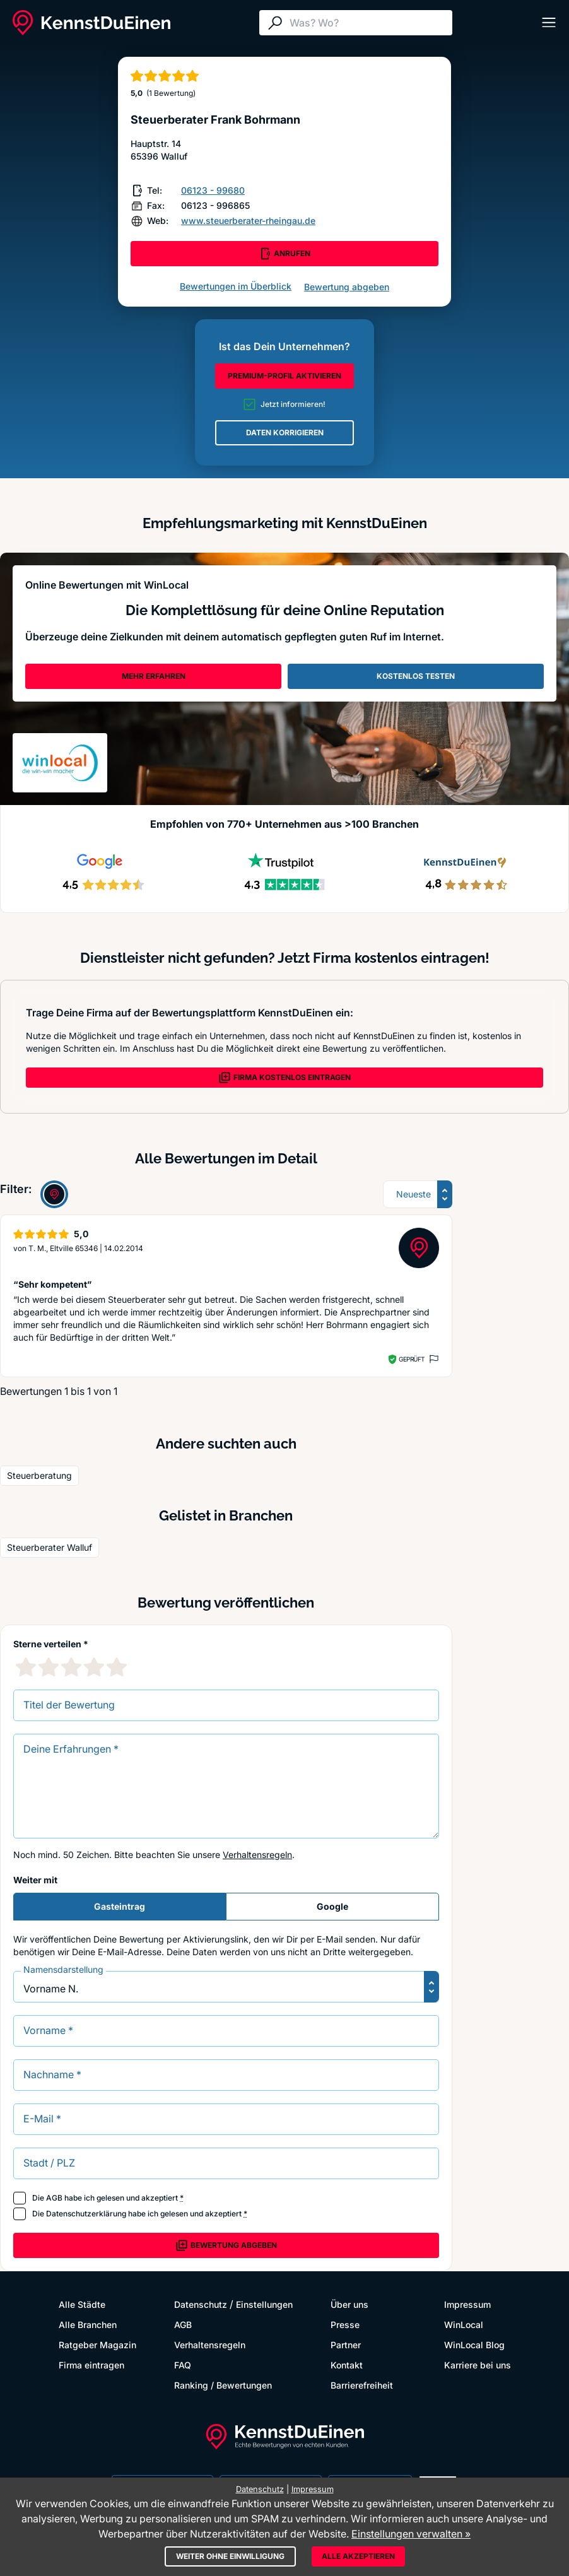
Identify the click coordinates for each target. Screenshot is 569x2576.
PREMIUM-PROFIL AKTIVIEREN (284, 375)
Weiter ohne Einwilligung (230, 2556)
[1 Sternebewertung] (26, 1667)
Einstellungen (264, 2304)
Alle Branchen (88, 2324)
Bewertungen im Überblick (235, 286)
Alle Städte (82, 2304)
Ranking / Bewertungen (223, 2385)
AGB (54, 2198)
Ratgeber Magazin (97, 2344)
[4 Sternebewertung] (94, 1667)
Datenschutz (200, 2304)
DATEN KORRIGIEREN (285, 432)
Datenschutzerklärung (86, 2213)
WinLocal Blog (474, 2344)
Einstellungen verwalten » (411, 2533)
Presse (345, 2324)
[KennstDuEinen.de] (91, 22)
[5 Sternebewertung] (117, 1667)
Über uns (349, 2304)
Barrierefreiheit (362, 2385)
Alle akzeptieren (358, 2556)
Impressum (467, 2304)
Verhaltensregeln (257, 1854)
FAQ (182, 2365)
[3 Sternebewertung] (71, 1667)
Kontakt (347, 2365)
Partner (346, 2344)
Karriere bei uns (477, 2365)
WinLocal (463, 2324)
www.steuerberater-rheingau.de (248, 220)
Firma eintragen (91, 2365)
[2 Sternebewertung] (48, 1667)
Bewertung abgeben (346, 286)
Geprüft (412, 1359)
